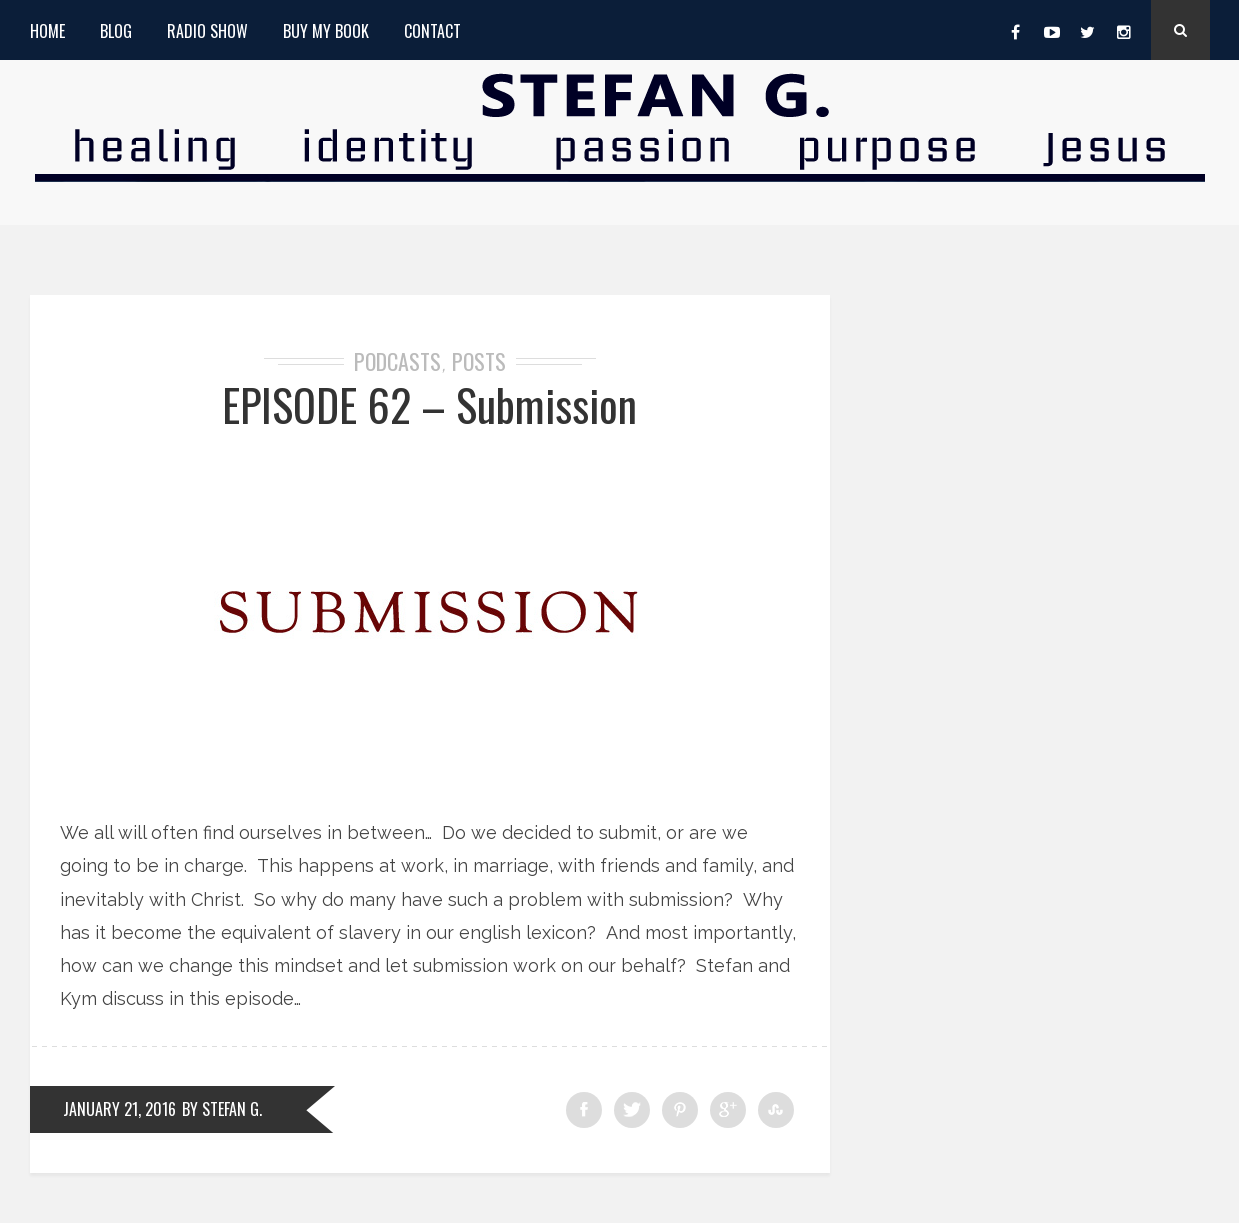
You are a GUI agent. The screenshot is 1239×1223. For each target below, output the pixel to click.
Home (47, 31)
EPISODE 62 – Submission (429, 404)
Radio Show (207, 31)
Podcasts (397, 361)
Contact (432, 31)
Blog (116, 31)
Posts (479, 361)
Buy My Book (326, 31)
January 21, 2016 (119, 1109)
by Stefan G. (222, 1109)
